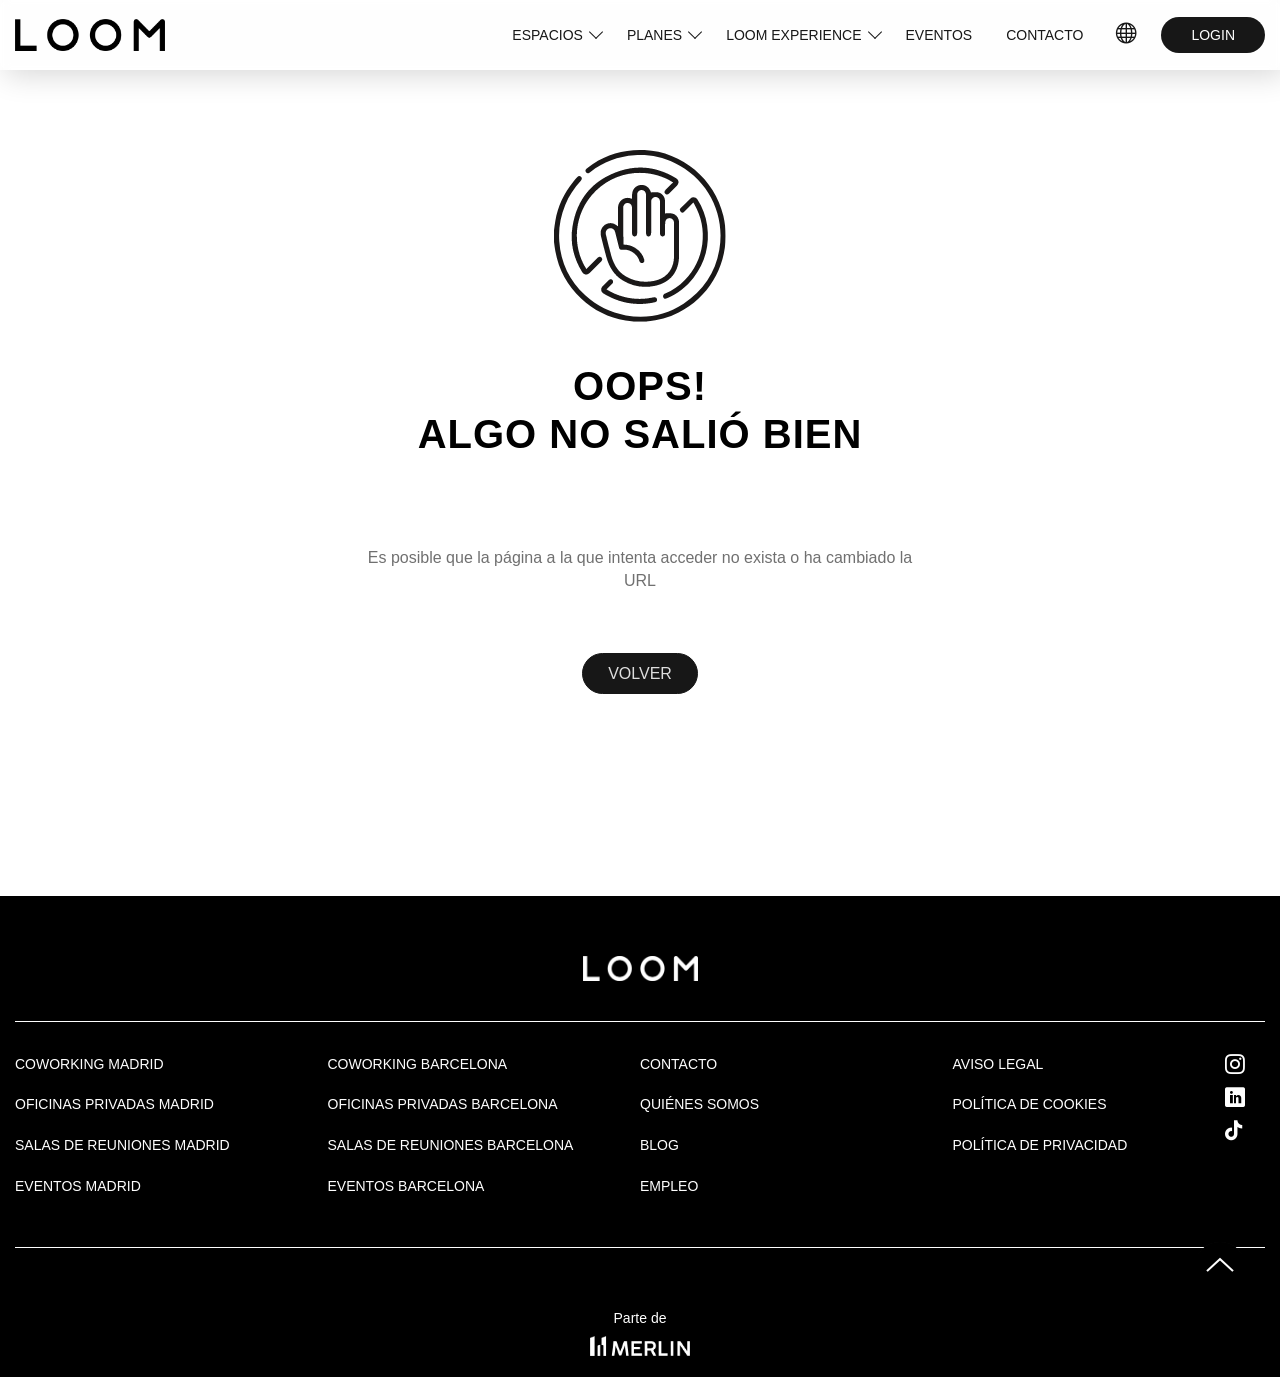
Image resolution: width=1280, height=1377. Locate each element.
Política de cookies (1030, 1104)
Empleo (669, 1186)
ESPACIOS (547, 35)
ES (1127, 35)
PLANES (654, 35)
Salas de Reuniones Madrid (122, 1145)
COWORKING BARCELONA (418, 1064)
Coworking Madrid (89, 1064)
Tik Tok (1252, 1130)
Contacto (678, 1064)
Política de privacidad (1040, 1145)
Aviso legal (998, 1064)
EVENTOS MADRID (78, 1186)
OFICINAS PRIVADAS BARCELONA (443, 1104)
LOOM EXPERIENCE (793, 35)
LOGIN (1213, 35)
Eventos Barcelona (406, 1186)
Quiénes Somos (699, 1104)
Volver (640, 673)
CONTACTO (1044, 35)
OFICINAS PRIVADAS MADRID (114, 1104)
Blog (659, 1145)
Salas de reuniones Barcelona (451, 1145)
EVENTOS (939, 35)
